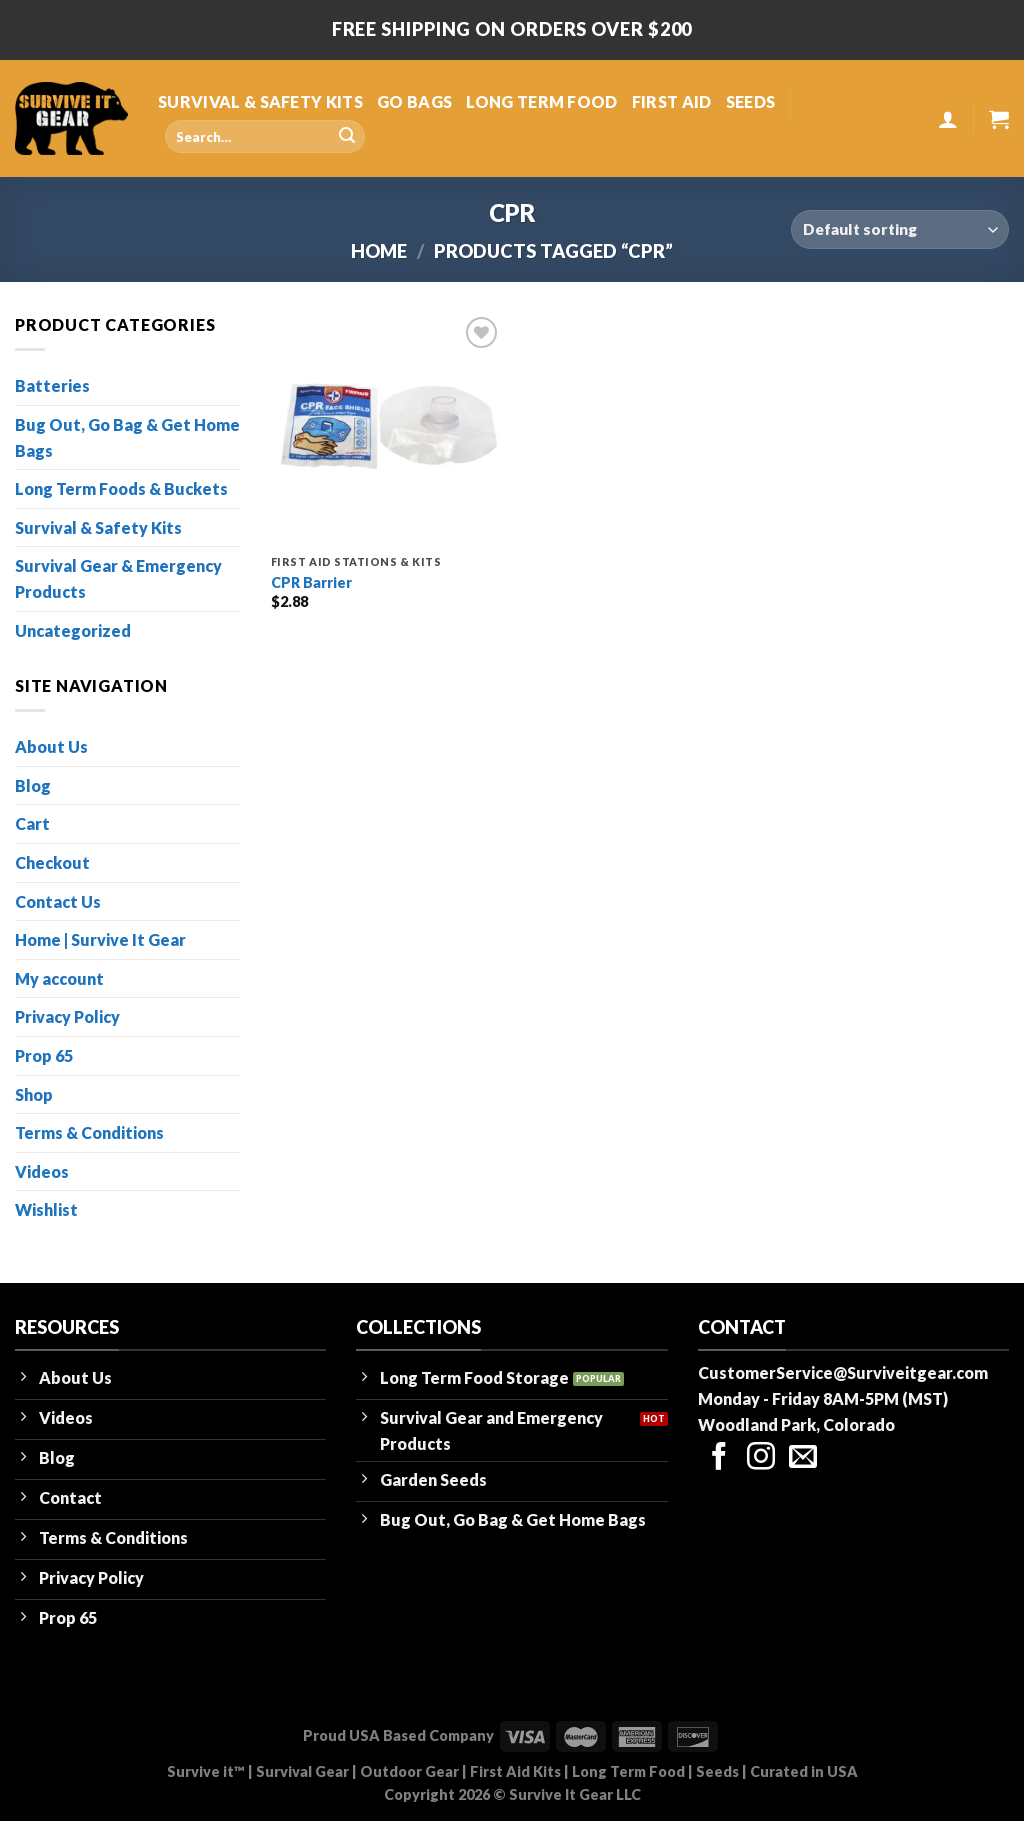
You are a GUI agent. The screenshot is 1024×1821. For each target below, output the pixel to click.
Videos (42, 1171)
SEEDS (751, 101)
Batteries (52, 385)
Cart (32, 823)
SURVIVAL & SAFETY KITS (260, 101)
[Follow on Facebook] (719, 1458)
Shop (34, 1094)
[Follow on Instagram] (761, 1458)
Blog (33, 785)
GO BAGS (414, 101)
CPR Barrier (311, 582)
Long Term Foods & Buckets (121, 488)
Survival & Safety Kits (98, 527)
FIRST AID (672, 101)
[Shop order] (900, 229)
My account (59, 978)
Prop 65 (44, 1055)
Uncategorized (73, 630)
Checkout (52, 862)
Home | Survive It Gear (100, 939)
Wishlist (46, 1209)
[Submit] (347, 137)
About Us (51, 746)
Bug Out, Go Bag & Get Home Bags (127, 437)
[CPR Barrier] (387, 428)
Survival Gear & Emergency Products (118, 578)
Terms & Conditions (89, 1132)
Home (379, 251)
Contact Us (58, 901)
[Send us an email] (803, 1458)
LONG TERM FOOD (541, 101)
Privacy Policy (67, 1016)
